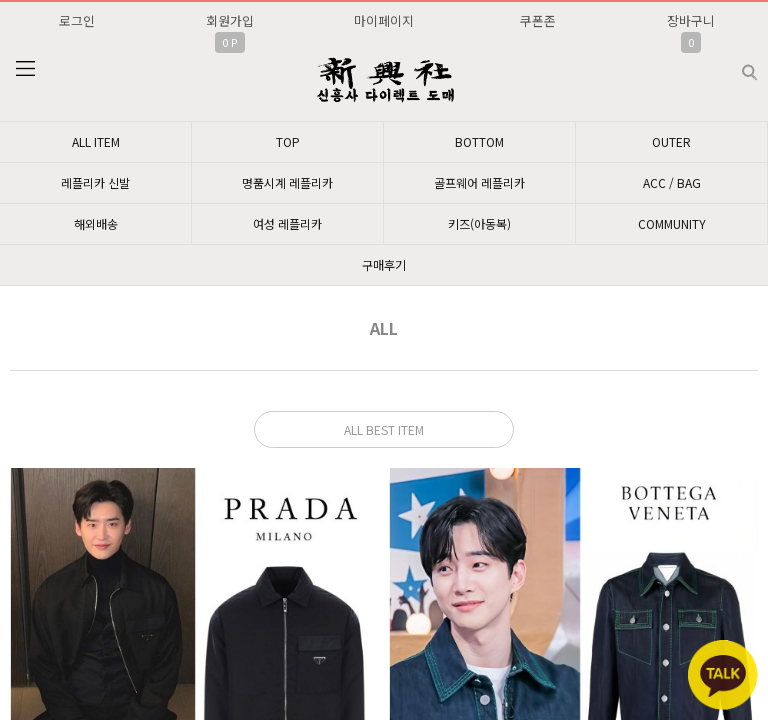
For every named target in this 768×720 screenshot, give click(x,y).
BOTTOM (479, 141)
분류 (25, 69)
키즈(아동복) (479, 223)
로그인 (77, 20)
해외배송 (96, 223)
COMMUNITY (672, 223)
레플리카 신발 (95, 182)
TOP (288, 141)
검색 (733, 64)
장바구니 (691, 20)
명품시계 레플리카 (287, 182)
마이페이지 (384, 20)
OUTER (671, 141)
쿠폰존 (538, 20)
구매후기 (384, 264)
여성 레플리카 (287, 223)
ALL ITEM (96, 141)
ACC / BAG (672, 182)
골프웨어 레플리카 (479, 182)
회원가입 (230, 20)
